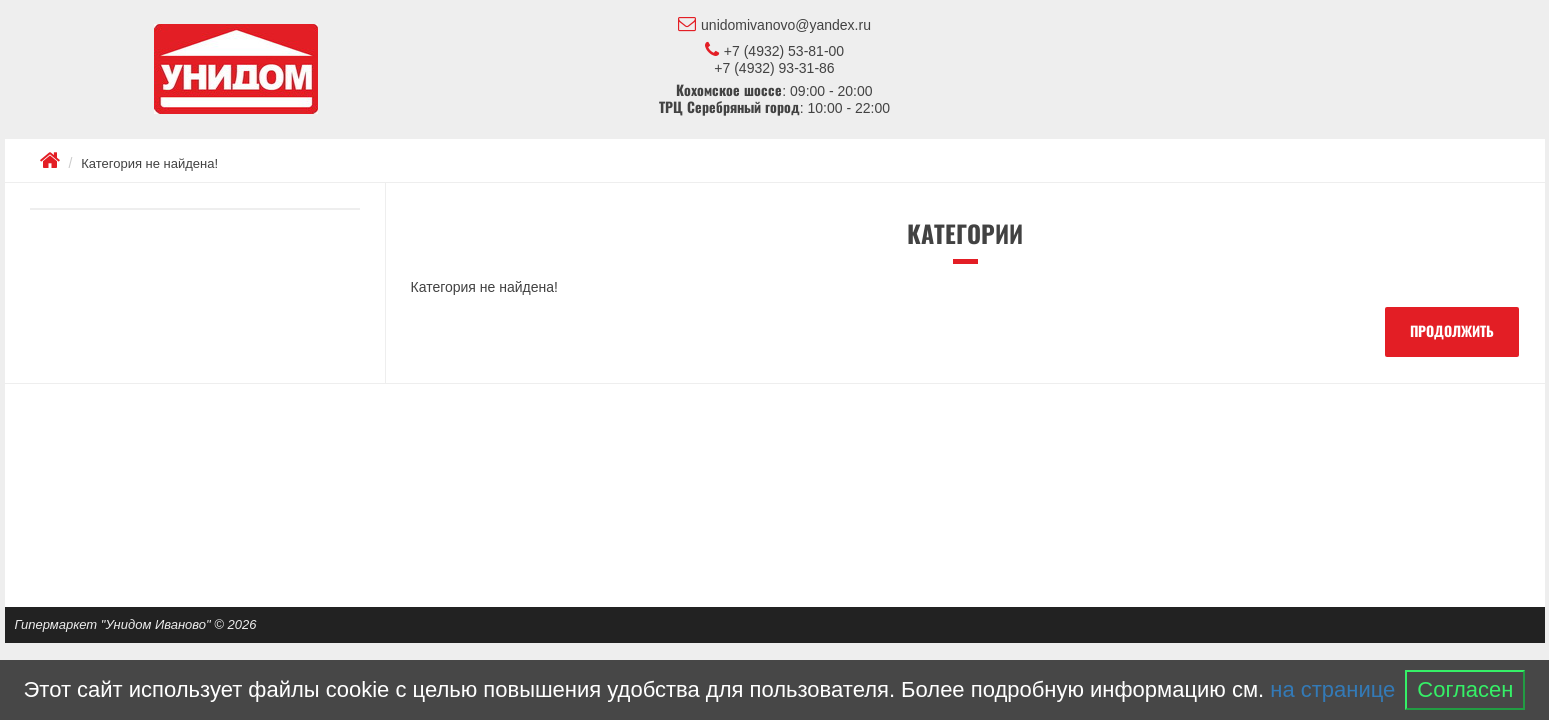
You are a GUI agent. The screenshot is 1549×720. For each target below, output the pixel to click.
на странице (1332, 689)
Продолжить (1452, 332)
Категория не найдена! (149, 163)
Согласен (1465, 689)
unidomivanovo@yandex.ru (774, 24)
